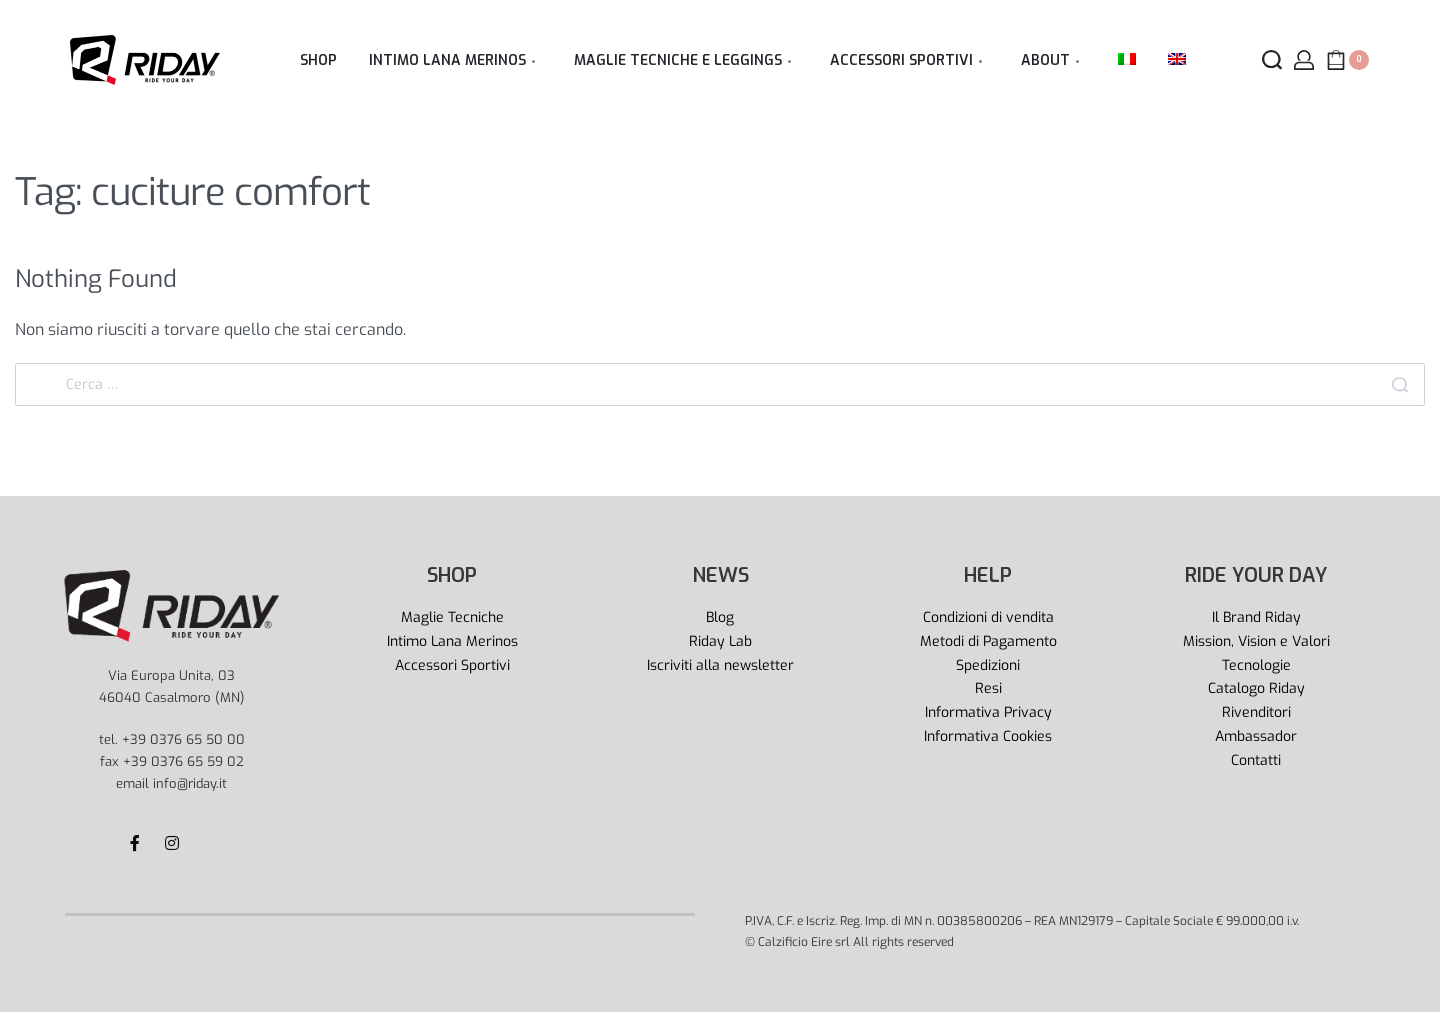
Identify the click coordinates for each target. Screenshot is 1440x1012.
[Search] (1400, 384)
